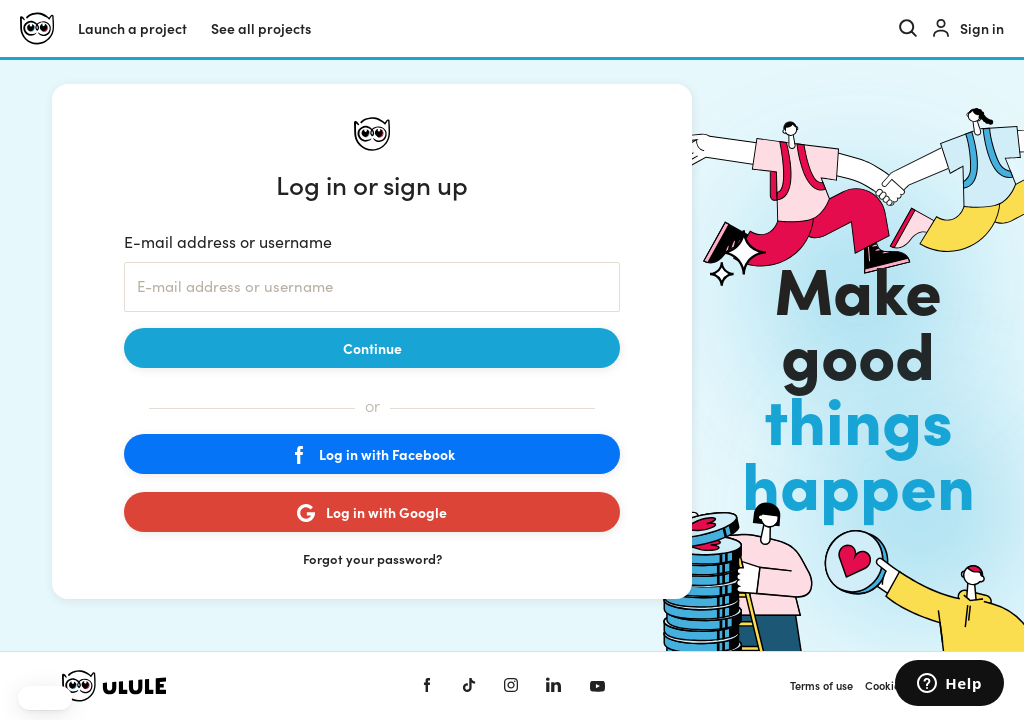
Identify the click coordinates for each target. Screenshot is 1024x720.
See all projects (261, 28)
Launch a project (132, 28)
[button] (45, 698)
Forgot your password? (372, 558)
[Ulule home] (37, 28)
